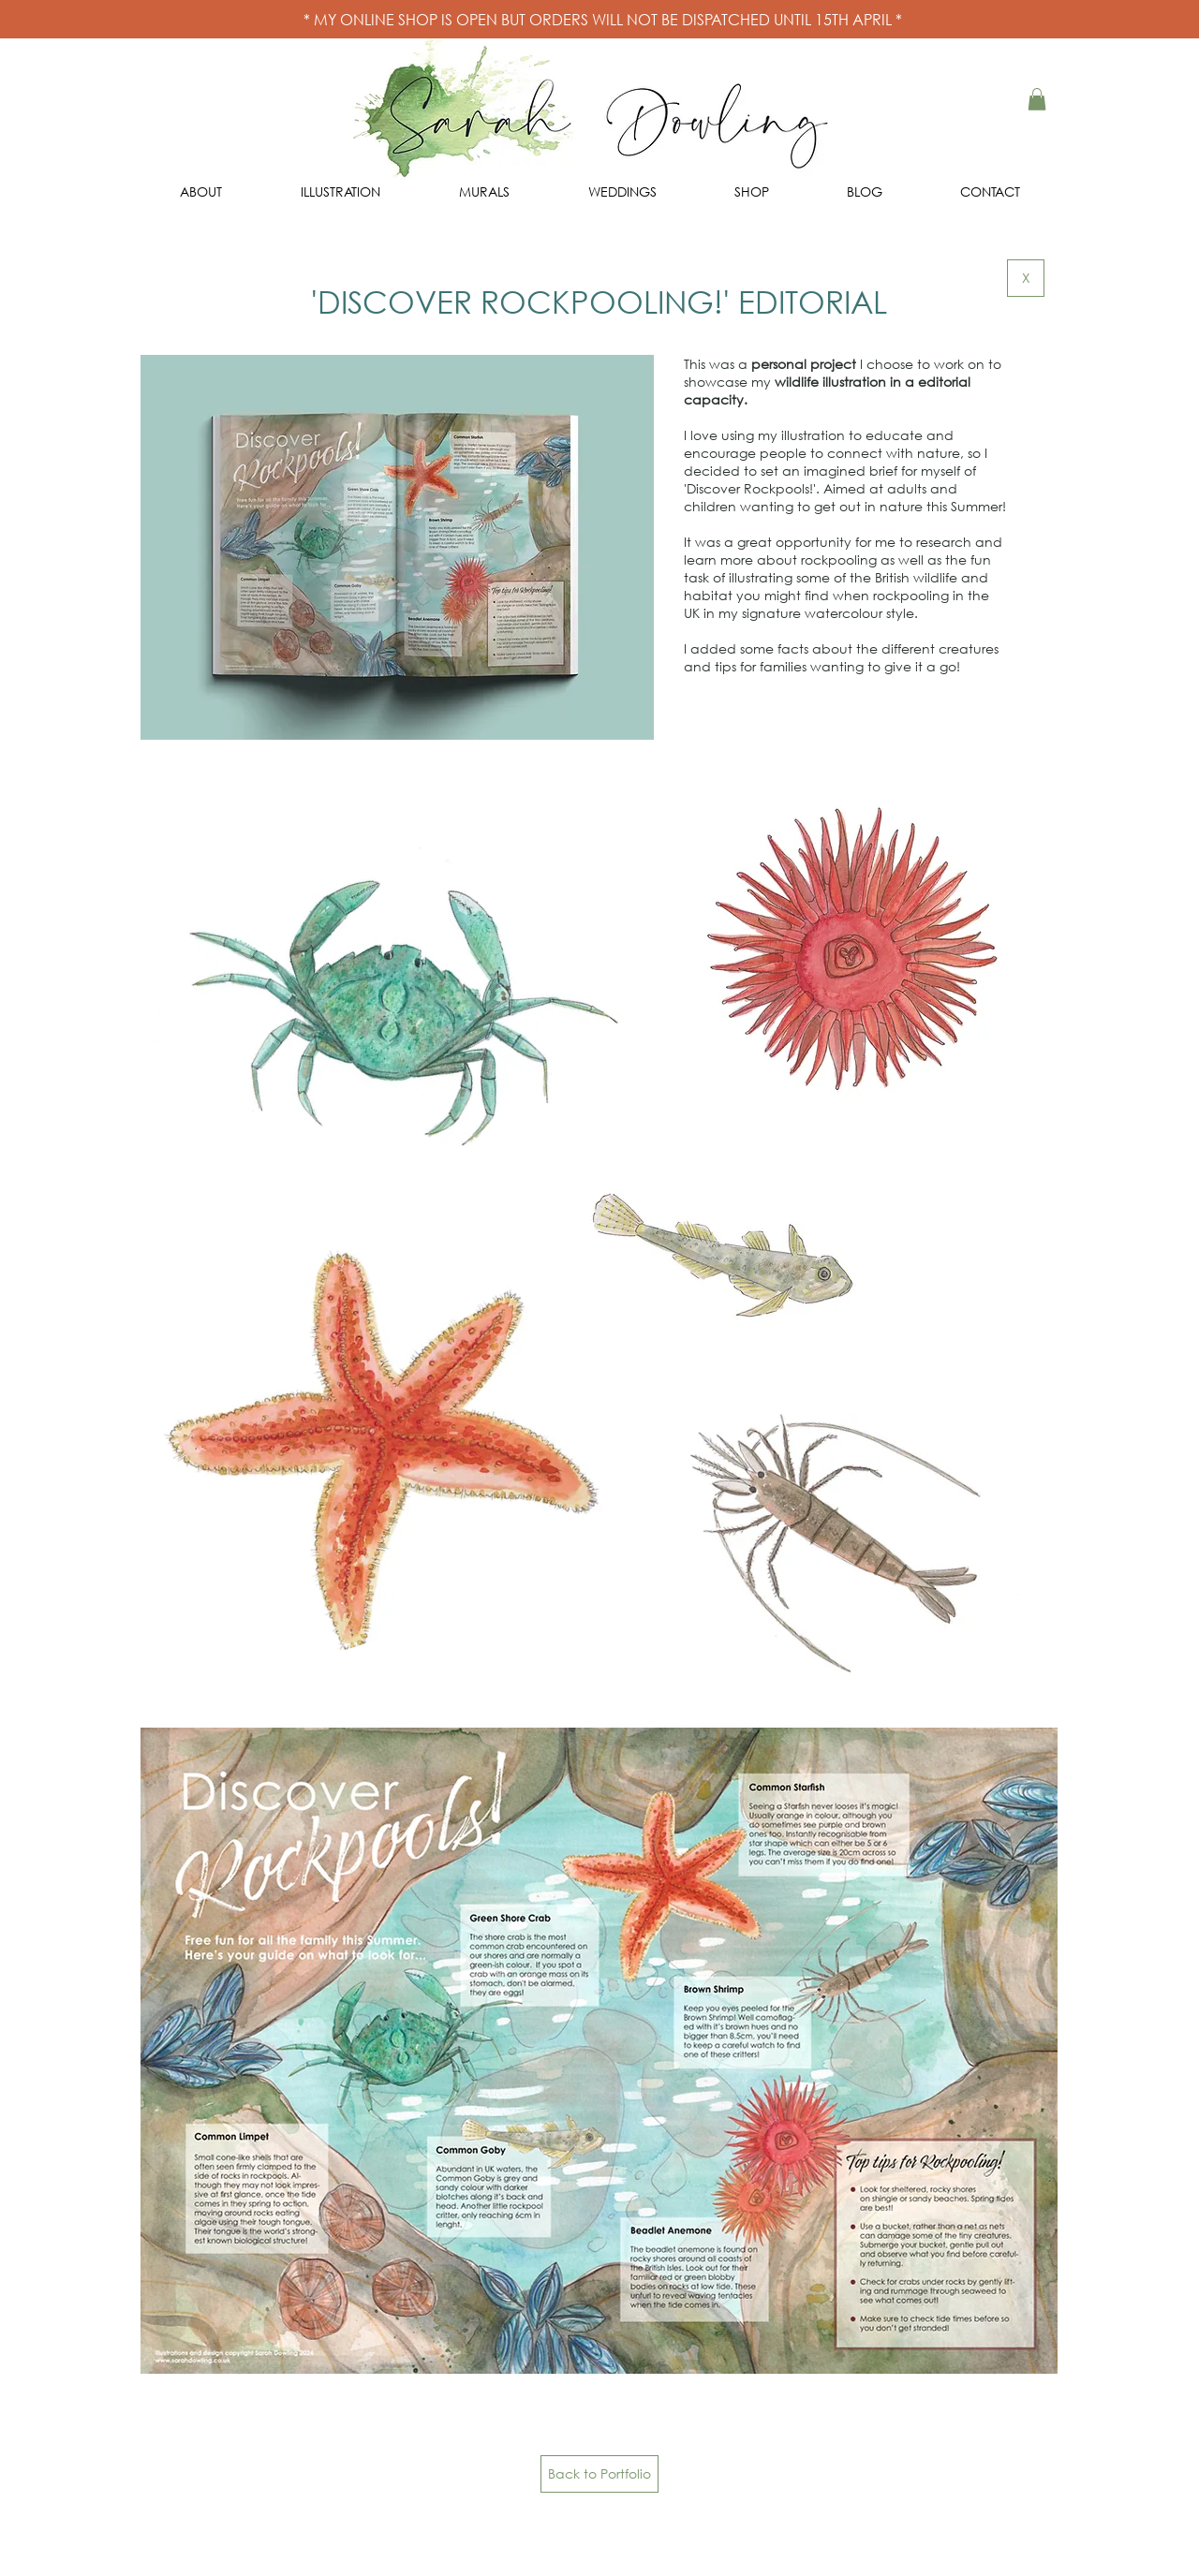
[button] (1037, 99)
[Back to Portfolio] (599, 2474)
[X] (1025, 278)
